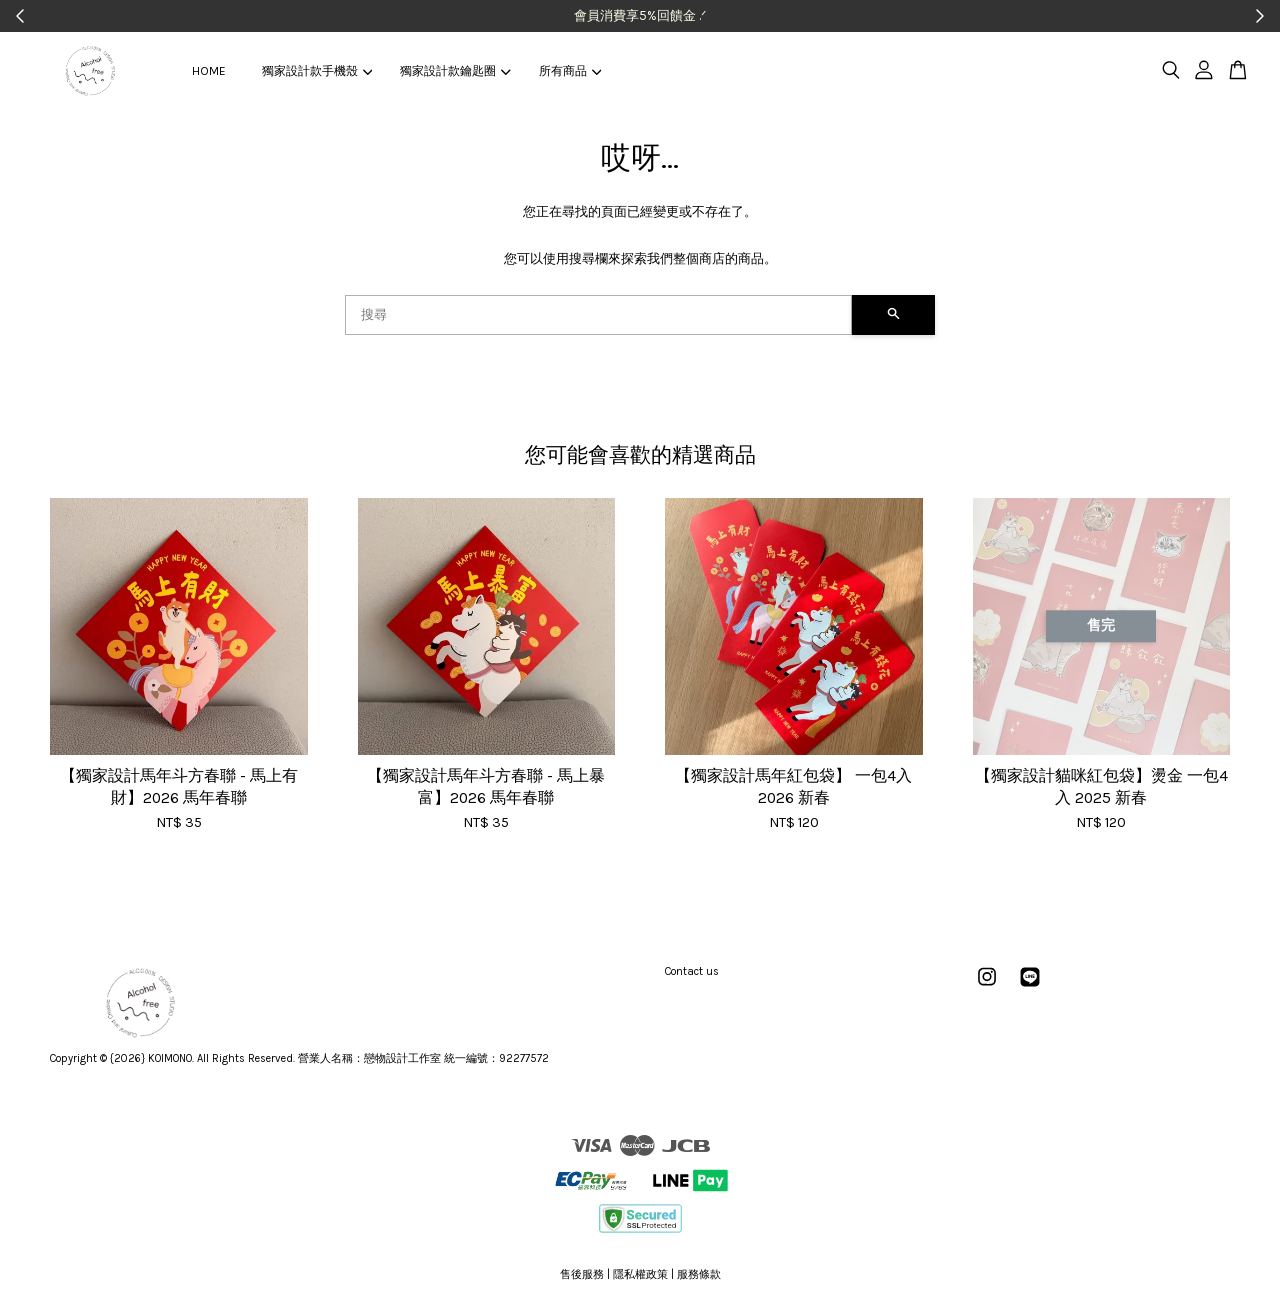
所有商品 (570, 71)
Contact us (692, 971)
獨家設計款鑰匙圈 (455, 71)
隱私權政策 (640, 1274)
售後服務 (582, 1274)
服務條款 (699, 1274)
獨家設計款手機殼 (317, 71)
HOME (209, 71)
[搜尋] (598, 315)
